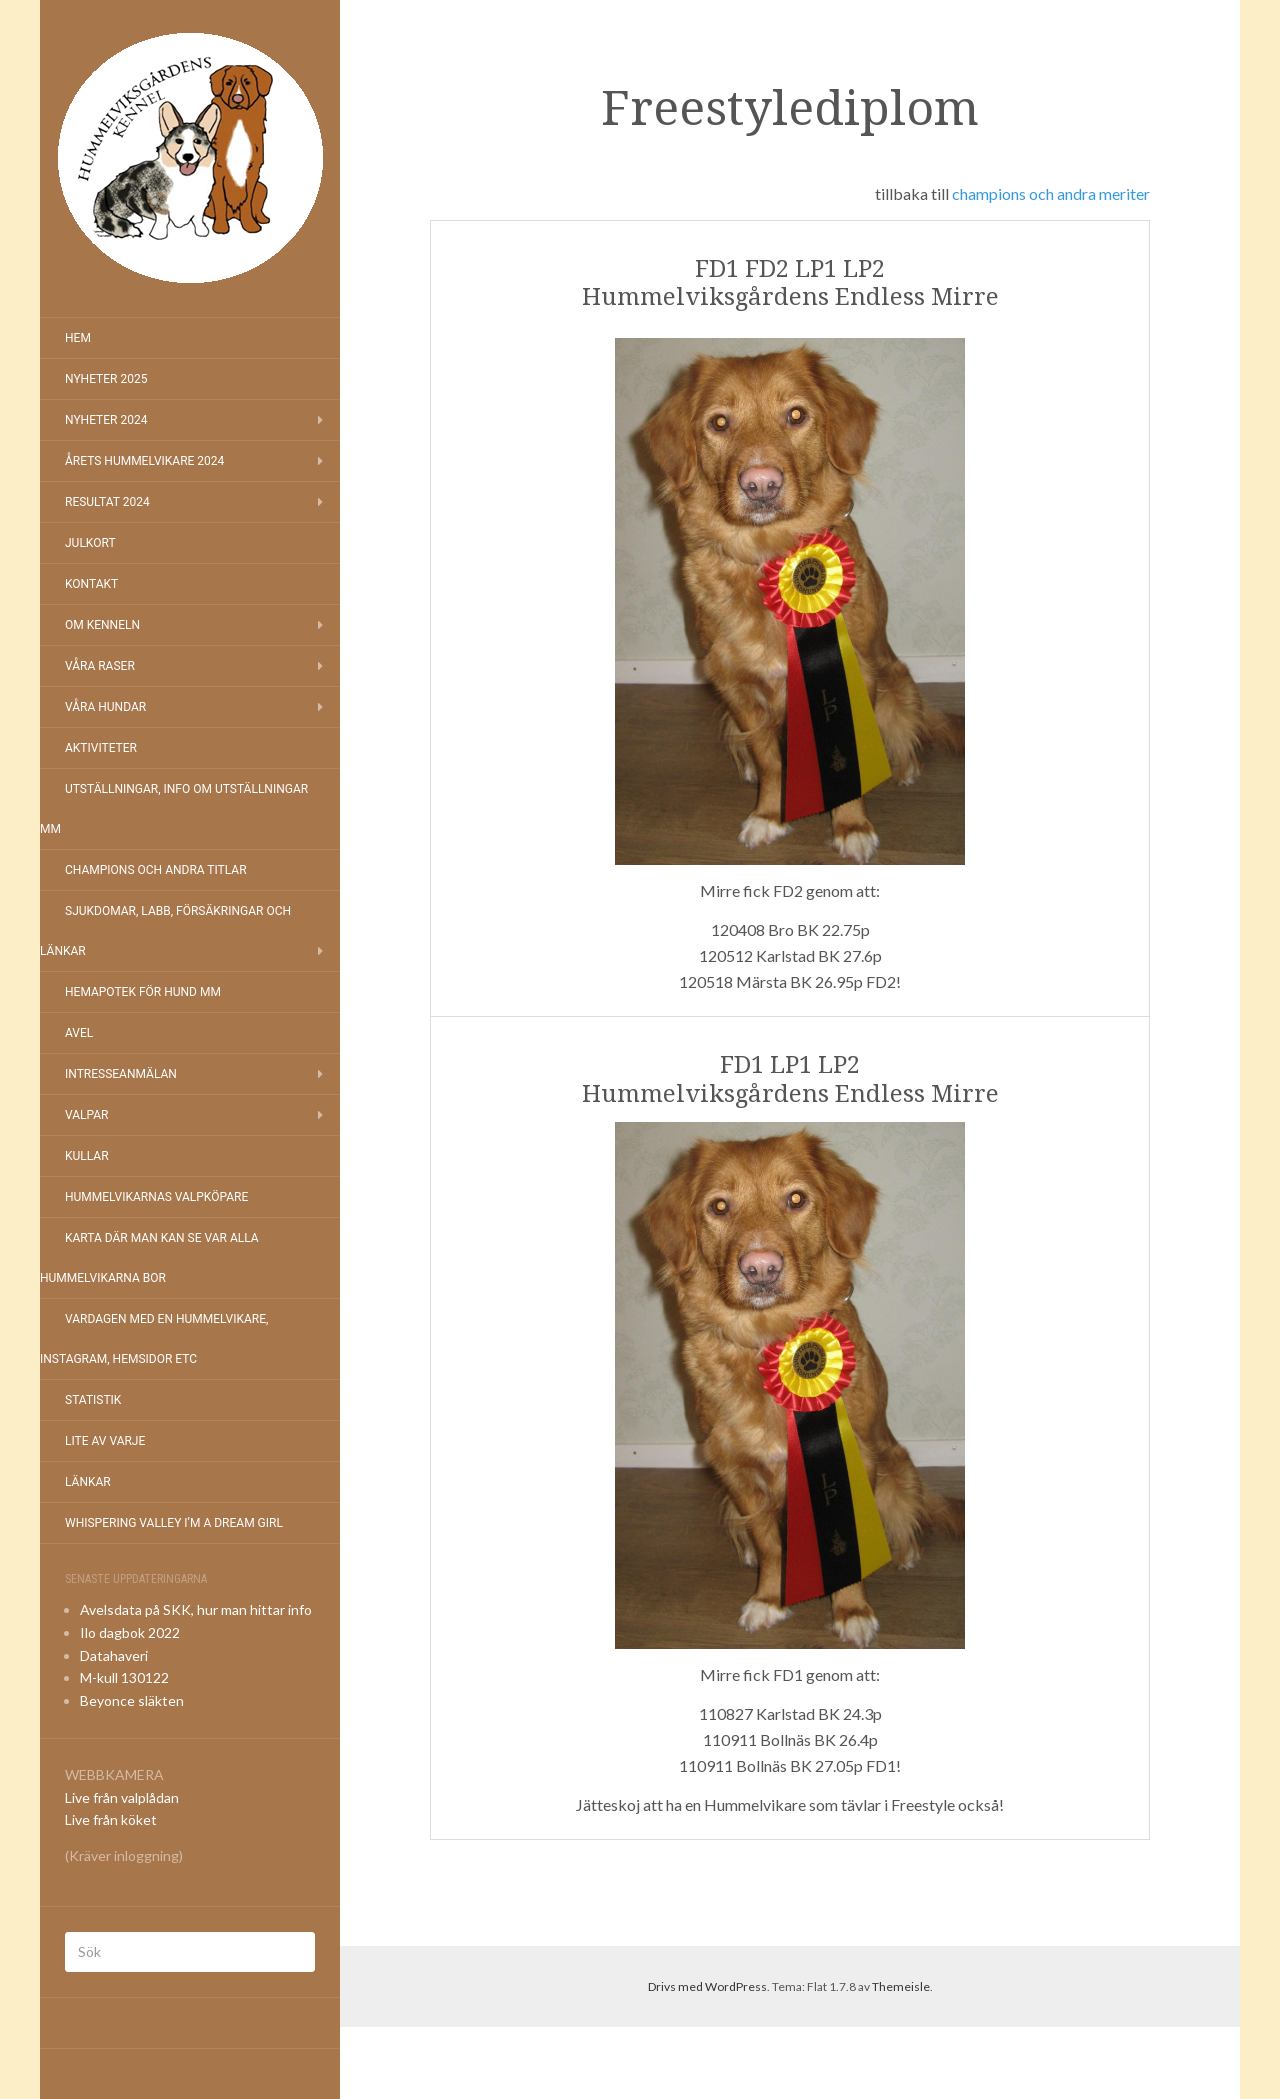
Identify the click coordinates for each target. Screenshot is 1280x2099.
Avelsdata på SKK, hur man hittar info (196, 1609)
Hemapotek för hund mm (143, 992)
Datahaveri (114, 1655)
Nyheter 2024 (106, 420)
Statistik (93, 1400)
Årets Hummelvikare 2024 (144, 461)
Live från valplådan (122, 1797)
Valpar (86, 1115)
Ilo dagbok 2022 (130, 1632)
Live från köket (111, 1819)
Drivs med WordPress (707, 1986)
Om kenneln (102, 625)
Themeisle (901, 1986)
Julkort (90, 543)
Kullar (87, 1156)
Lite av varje (105, 1441)
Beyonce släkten (132, 1700)
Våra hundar (105, 707)
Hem (78, 338)
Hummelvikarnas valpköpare (156, 1197)
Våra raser (100, 666)
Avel (79, 1033)
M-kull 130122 (124, 1677)
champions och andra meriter (1051, 193)
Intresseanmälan (121, 1074)
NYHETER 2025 (106, 379)
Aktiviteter (101, 748)
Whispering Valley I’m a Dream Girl (174, 1523)
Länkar (88, 1482)
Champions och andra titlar (156, 870)
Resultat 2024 (107, 502)
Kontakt (91, 584)
